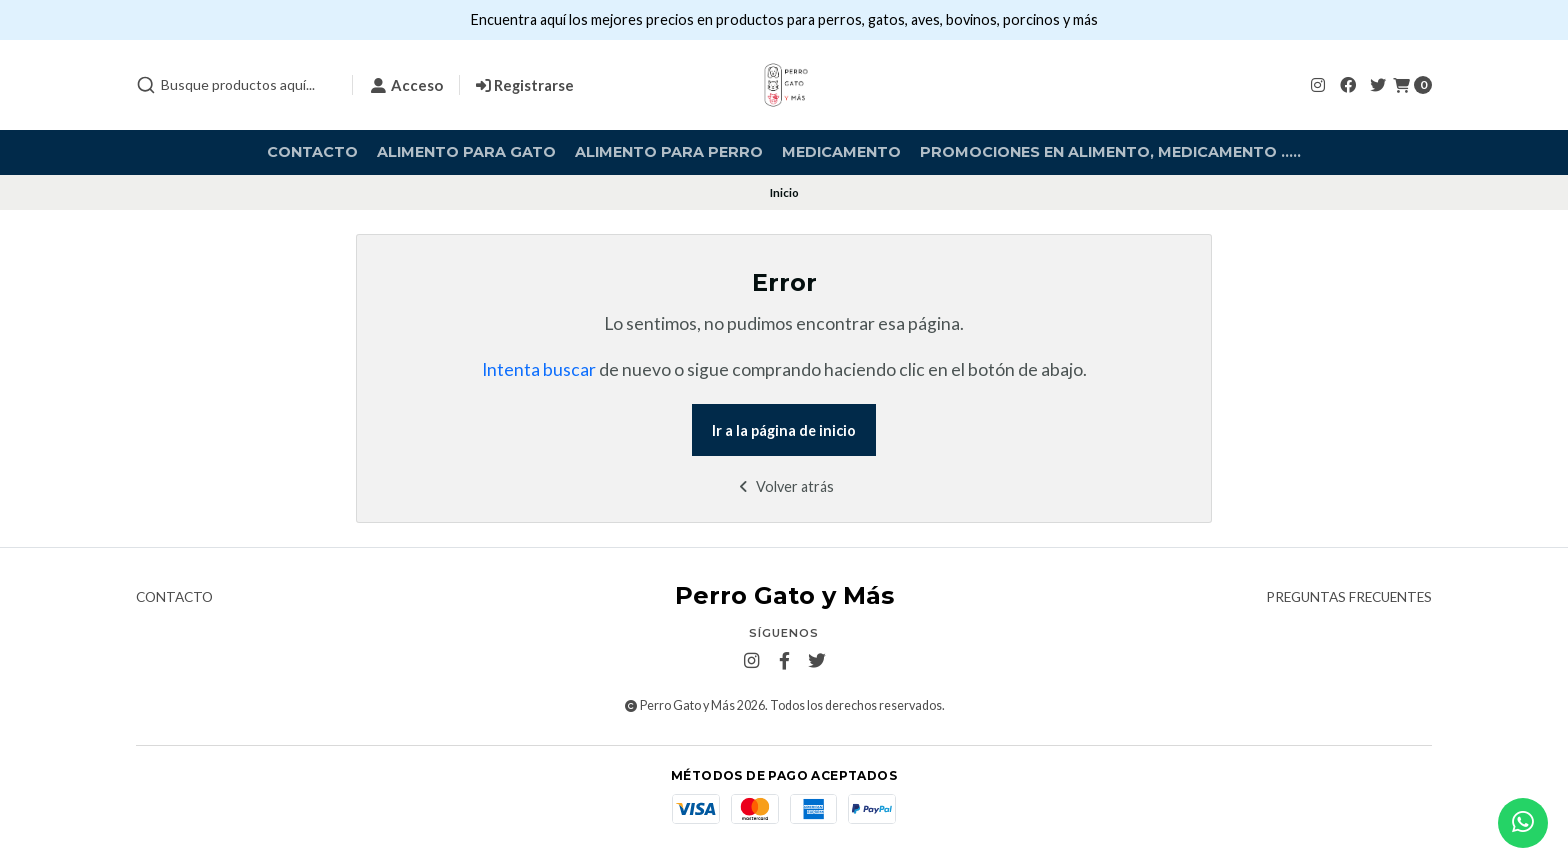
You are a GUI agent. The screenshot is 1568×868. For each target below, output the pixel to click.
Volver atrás (784, 486)
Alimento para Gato (466, 152)
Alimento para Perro (669, 152)
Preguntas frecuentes (1349, 598)
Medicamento (841, 152)
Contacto (312, 152)
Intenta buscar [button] (539, 369)
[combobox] (236, 85)
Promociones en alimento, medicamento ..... (1110, 152)
